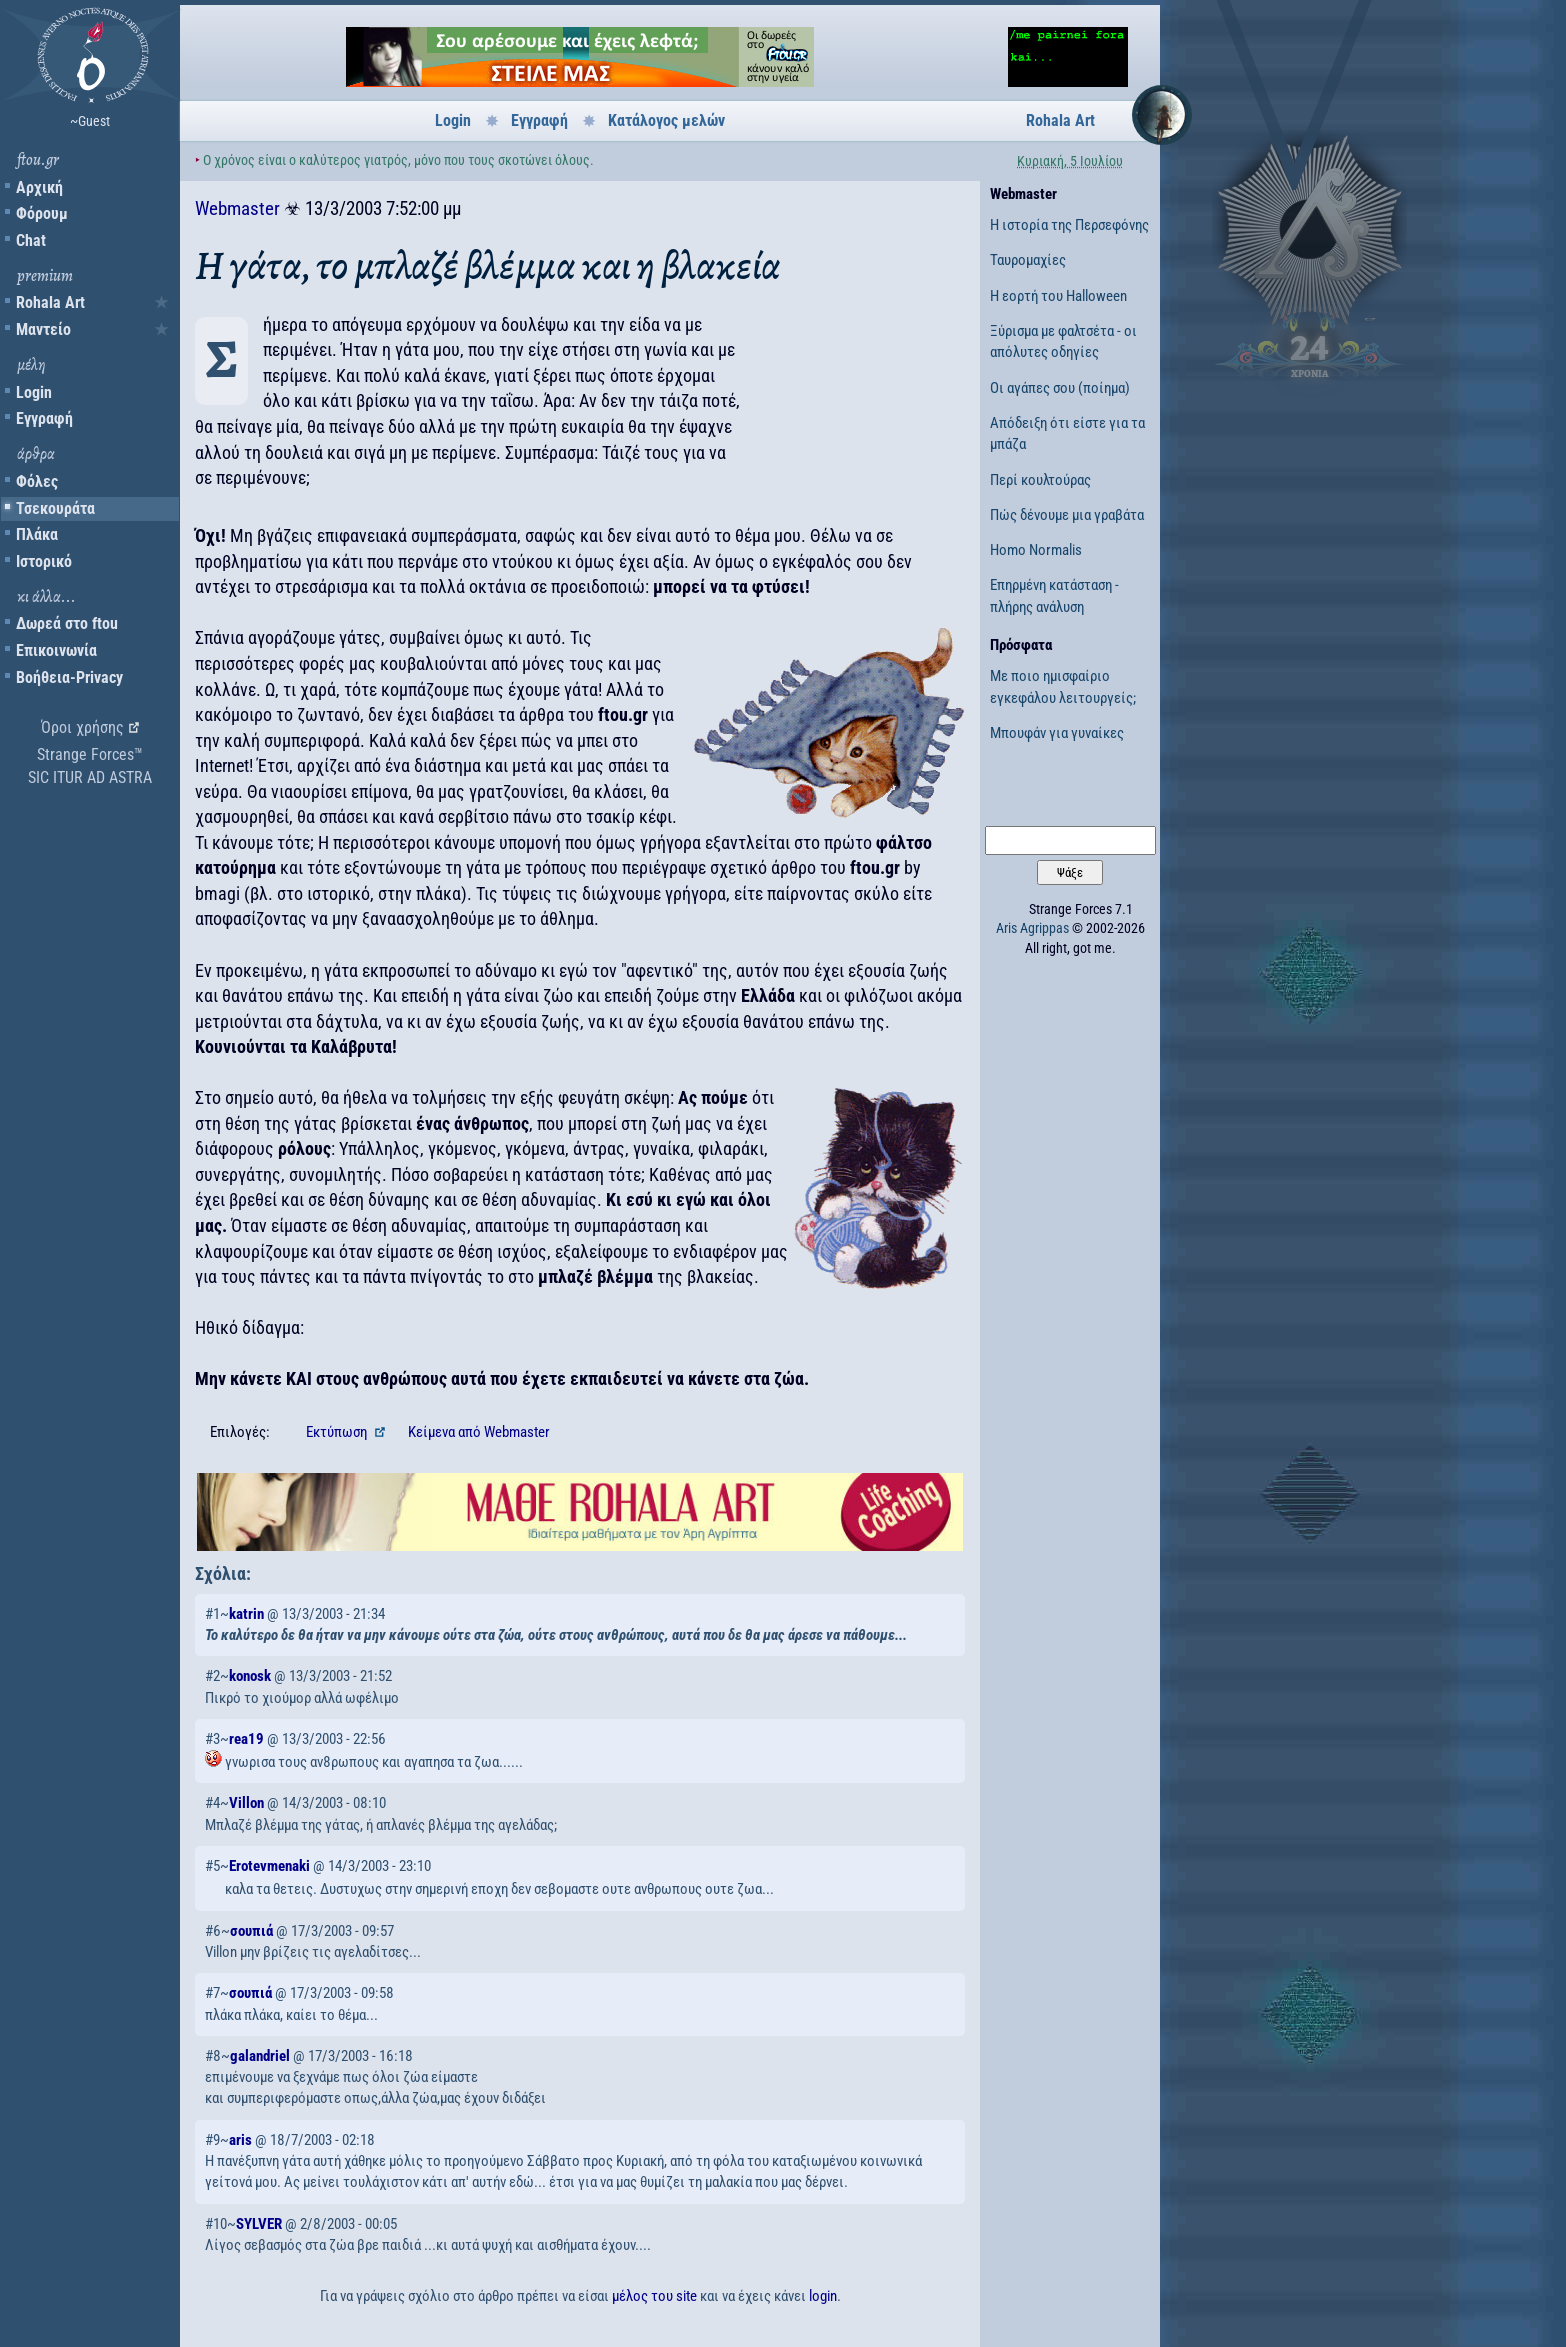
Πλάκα (37, 534)
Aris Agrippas (1032, 928)
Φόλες (37, 481)
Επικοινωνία (56, 650)
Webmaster (237, 208)
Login (34, 392)
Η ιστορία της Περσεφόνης (1069, 225)
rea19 (246, 1739)
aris (240, 2140)
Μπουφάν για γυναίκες (1057, 733)
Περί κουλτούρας (1040, 480)
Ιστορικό (44, 561)
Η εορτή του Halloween (1058, 296)
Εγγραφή (44, 418)
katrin (246, 1614)
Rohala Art (50, 302)
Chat (31, 240)
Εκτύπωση (338, 1432)
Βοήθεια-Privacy (69, 677)
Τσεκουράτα (55, 508)
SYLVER (259, 2224)
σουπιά (251, 1931)
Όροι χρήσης (82, 727)
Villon (246, 1803)
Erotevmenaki (269, 1866)
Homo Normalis (1036, 550)
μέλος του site (654, 2296)
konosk (250, 1676)
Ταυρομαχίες (1028, 260)
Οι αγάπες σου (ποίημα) (1060, 388)
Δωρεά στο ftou (67, 623)
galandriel (260, 2056)
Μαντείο (43, 329)
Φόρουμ (42, 213)
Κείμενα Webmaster (479, 1432)
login (823, 2296)
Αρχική (39, 187)
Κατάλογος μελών (666, 120)
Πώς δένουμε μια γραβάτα (1067, 515)
